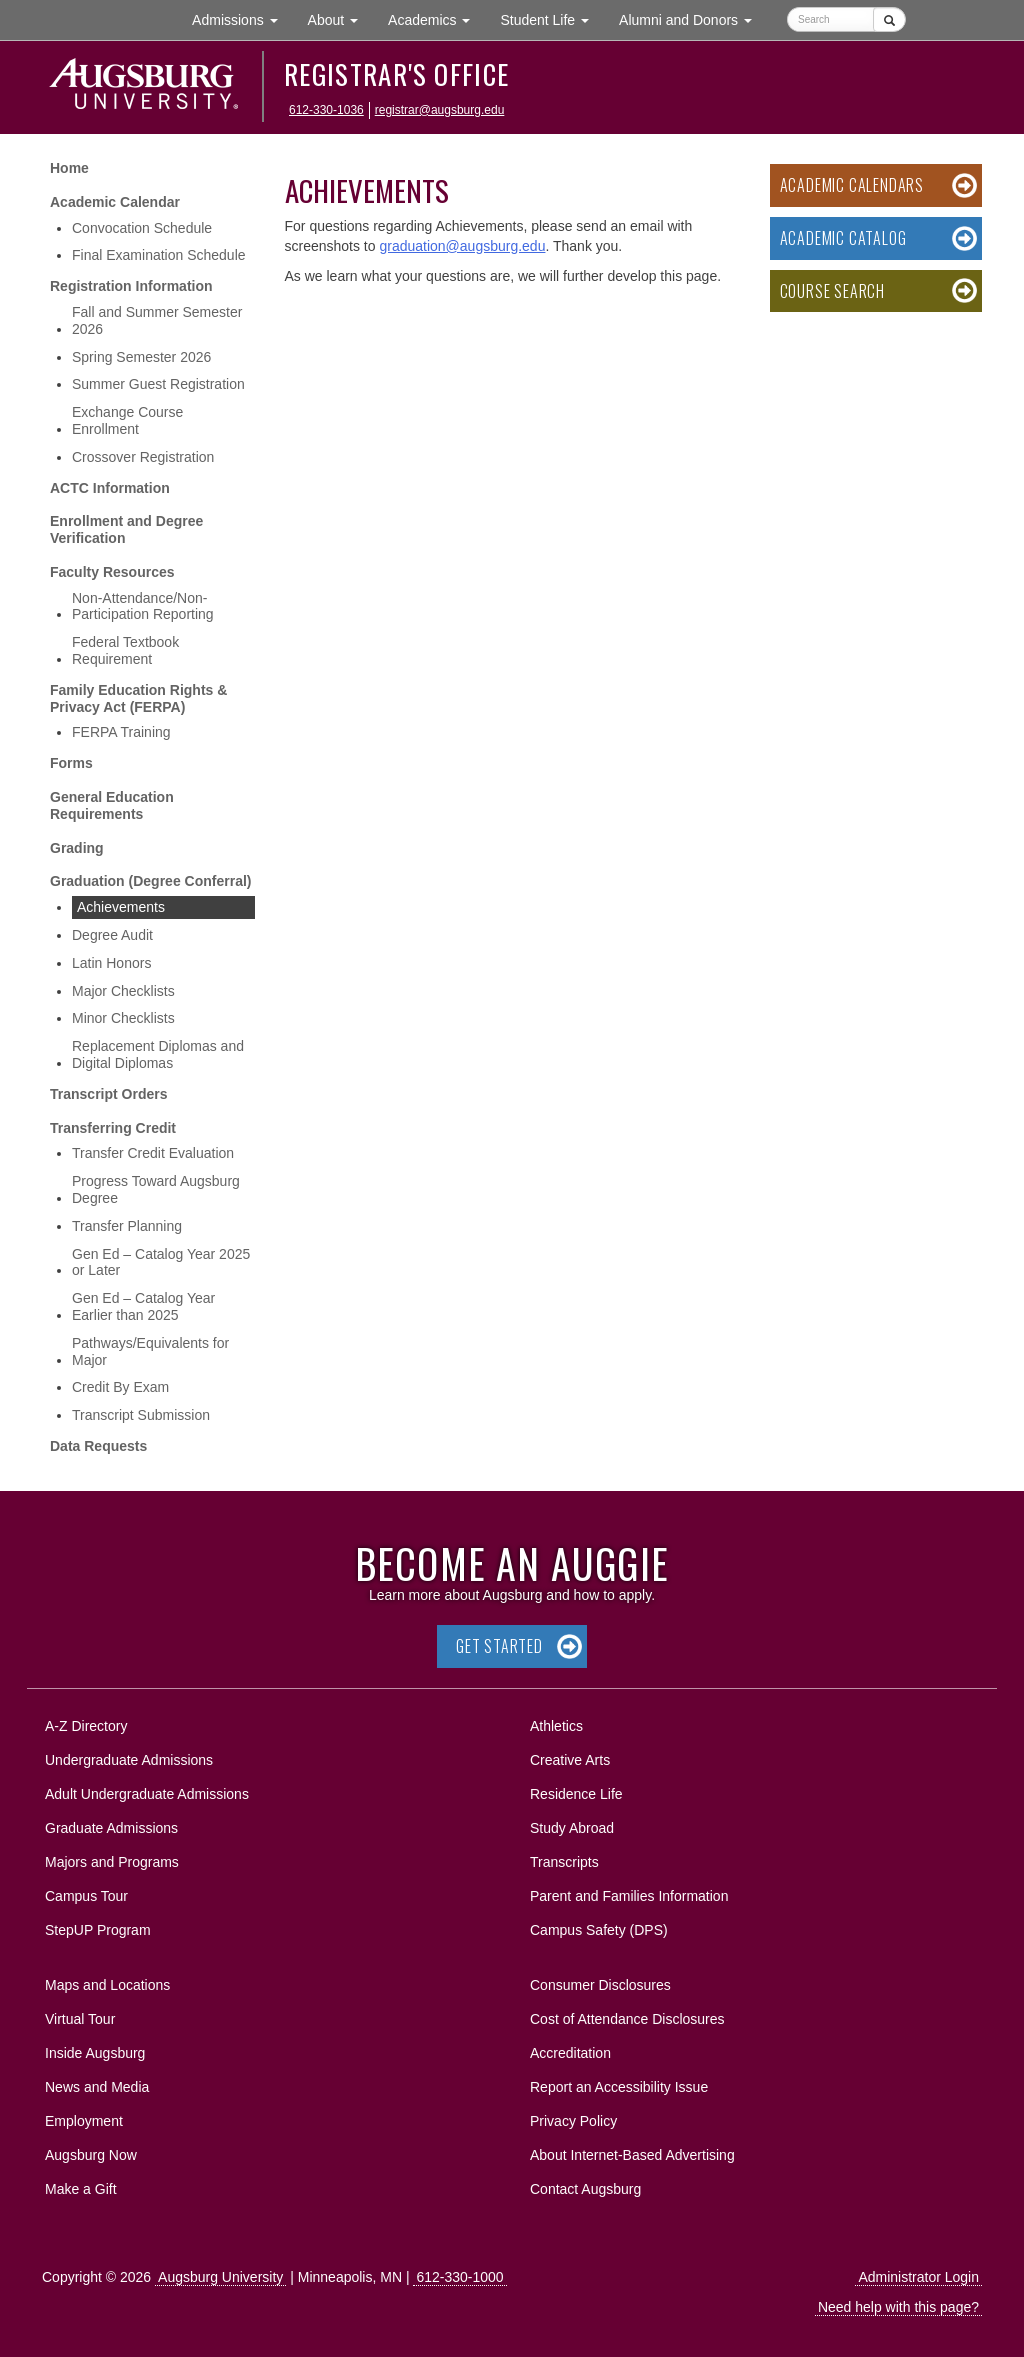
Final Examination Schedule (159, 255)
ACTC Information (110, 488)
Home (69, 168)
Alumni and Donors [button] (693, 18)
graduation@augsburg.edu (462, 246)
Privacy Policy (573, 2121)
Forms (71, 763)
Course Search (832, 291)
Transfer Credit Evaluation (153, 1153)
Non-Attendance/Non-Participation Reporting (143, 606)
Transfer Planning (127, 1226)
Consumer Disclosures (600, 1985)
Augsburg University (220, 2277)
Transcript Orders (109, 1094)
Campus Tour (86, 1896)
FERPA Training (121, 732)
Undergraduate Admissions (129, 1760)
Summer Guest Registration (158, 384)
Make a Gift (81, 2189)
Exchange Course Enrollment (127, 420)
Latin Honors (111, 963)
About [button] (340, 24)
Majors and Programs (111, 1858)
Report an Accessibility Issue (619, 2087)
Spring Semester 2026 (141, 357)
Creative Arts (570, 1760)
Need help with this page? (898, 2307)
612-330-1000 (459, 2277)
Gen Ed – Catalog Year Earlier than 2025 (143, 1306)
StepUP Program (98, 1930)
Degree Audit (112, 935)
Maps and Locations (107, 1985)
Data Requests (98, 1446)
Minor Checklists (123, 1018)
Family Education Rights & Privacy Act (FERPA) (138, 698)
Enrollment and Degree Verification (126, 529)
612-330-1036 (326, 110)
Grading (77, 848)
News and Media (97, 2087)
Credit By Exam (120, 1387)
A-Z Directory (86, 1726)
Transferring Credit (113, 1128)
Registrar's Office (396, 74)
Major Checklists (123, 991)
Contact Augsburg (585, 2189)
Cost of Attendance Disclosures (627, 2019)
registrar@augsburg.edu (440, 110)
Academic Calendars (852, 185)
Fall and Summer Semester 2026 (157, 320)
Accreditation (570, 2053)
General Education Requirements (112, 805)
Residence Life (576, 1794)
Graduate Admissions (111, 1828)
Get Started (499, 1646)
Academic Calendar (115, 202)
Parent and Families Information (629, 1896)
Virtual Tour (80, 2019)
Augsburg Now (91, 2155)
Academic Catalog (843, 238)
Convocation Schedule (142, 228)
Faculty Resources (112, 572)
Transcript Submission (141, 1415)
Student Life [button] (552, 18)
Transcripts (564, 1862)
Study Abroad (572, 1828)
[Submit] (889, 19)
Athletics (556, 1726)
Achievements (121, 907)
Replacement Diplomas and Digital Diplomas (158, 1054)
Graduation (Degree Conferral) (150, 881)
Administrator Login (918, 2277)
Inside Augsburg (95, 2053)
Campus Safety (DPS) (599, 1930)
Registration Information (131, 286)
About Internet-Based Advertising (632, 2155)
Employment (84, 2121)
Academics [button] (436, 18)
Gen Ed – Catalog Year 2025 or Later (161, 1262)
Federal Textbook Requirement (125, 650)
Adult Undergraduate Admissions (147, 1794)
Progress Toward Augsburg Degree (156, 1189)
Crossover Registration (143, 457)
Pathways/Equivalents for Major (150, 1351)
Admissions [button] (242, 18)
